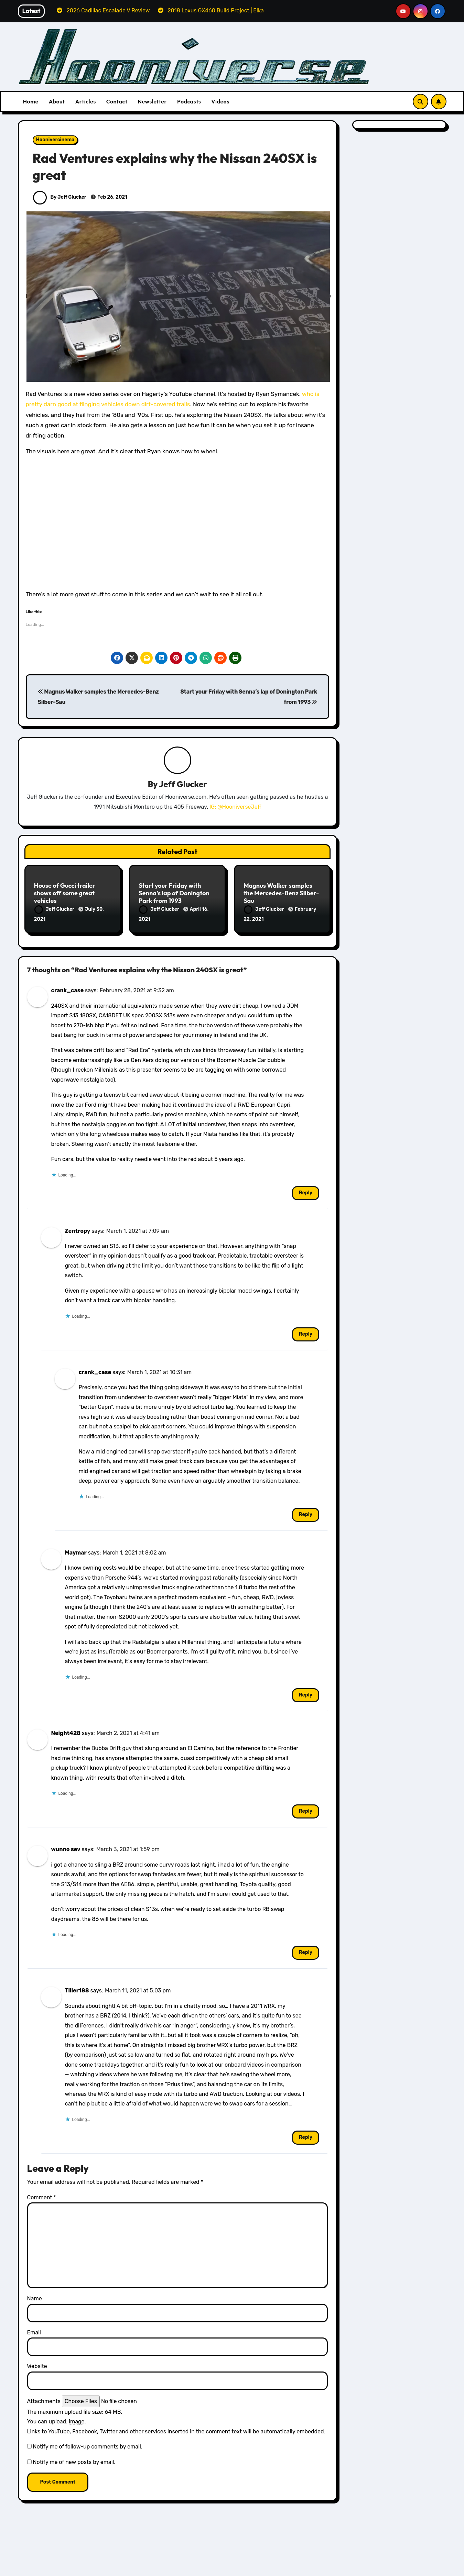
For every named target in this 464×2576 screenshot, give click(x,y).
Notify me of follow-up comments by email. (87, 2442)
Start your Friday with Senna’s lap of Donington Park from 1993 (174, 893)
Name (34, 2294)
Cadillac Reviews (374, 2568)
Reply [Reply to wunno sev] (305, 1948)
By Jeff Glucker (59, 197)
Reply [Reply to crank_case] (305, 1188)
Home (31, 101)
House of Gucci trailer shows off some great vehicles (64, 893)
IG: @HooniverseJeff (235, 807)
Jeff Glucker (183, 785)
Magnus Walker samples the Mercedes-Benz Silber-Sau (281, 893)
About (57, 101)
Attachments (44, 2396)
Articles (85, 101)
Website (37, 2361)
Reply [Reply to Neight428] (305, 1807)
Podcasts (189, 101)
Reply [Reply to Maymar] (305, 1690)
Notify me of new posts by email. (74, 2457)
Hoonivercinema (55, 140)
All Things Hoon (57, 2568)
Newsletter (152, 101)
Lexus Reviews (266, 2571)
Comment (41, 2193)
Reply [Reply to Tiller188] (305, 2133)
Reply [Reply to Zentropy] (305, 1330)
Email (34, 2328)
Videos (220, 101)
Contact (117, 101)
